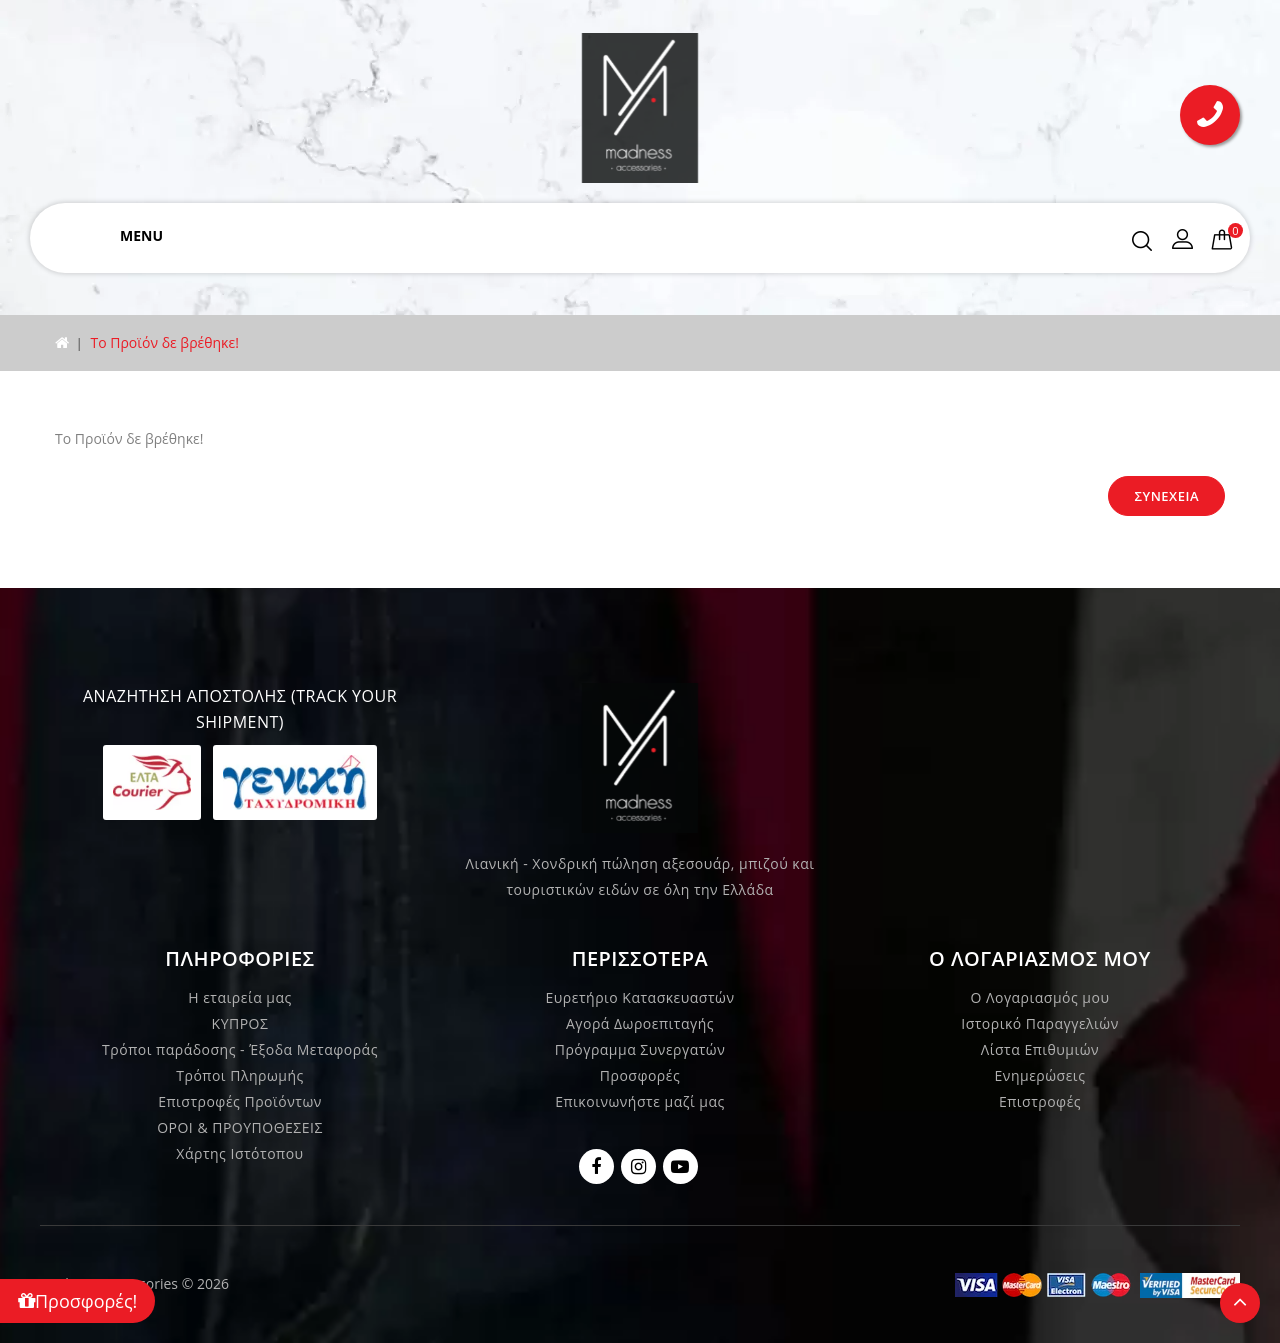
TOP (1240, 1303)
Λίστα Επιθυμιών (1040, 1049)
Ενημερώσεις (1040, 1075)
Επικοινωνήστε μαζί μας (640, 1101)
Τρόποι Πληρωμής (239, 1075)
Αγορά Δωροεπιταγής (640, 1023)
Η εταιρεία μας (240, 997)
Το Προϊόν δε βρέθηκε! (164, 342)
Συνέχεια (1166, 496)
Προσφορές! (77, 1301)
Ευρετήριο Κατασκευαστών (640, 997)
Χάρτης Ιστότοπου (239, 1153)
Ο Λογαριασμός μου (1040, 997)
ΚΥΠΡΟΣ (240, 1023)
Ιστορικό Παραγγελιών (1039, 1023)
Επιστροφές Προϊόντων (240, 1101)
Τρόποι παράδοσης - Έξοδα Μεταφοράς (240, 1049)
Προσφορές (640, 1075)
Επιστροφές (1040, 1101)
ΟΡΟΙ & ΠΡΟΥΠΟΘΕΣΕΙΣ (240, 1127)
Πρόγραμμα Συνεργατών (640, 1049)
